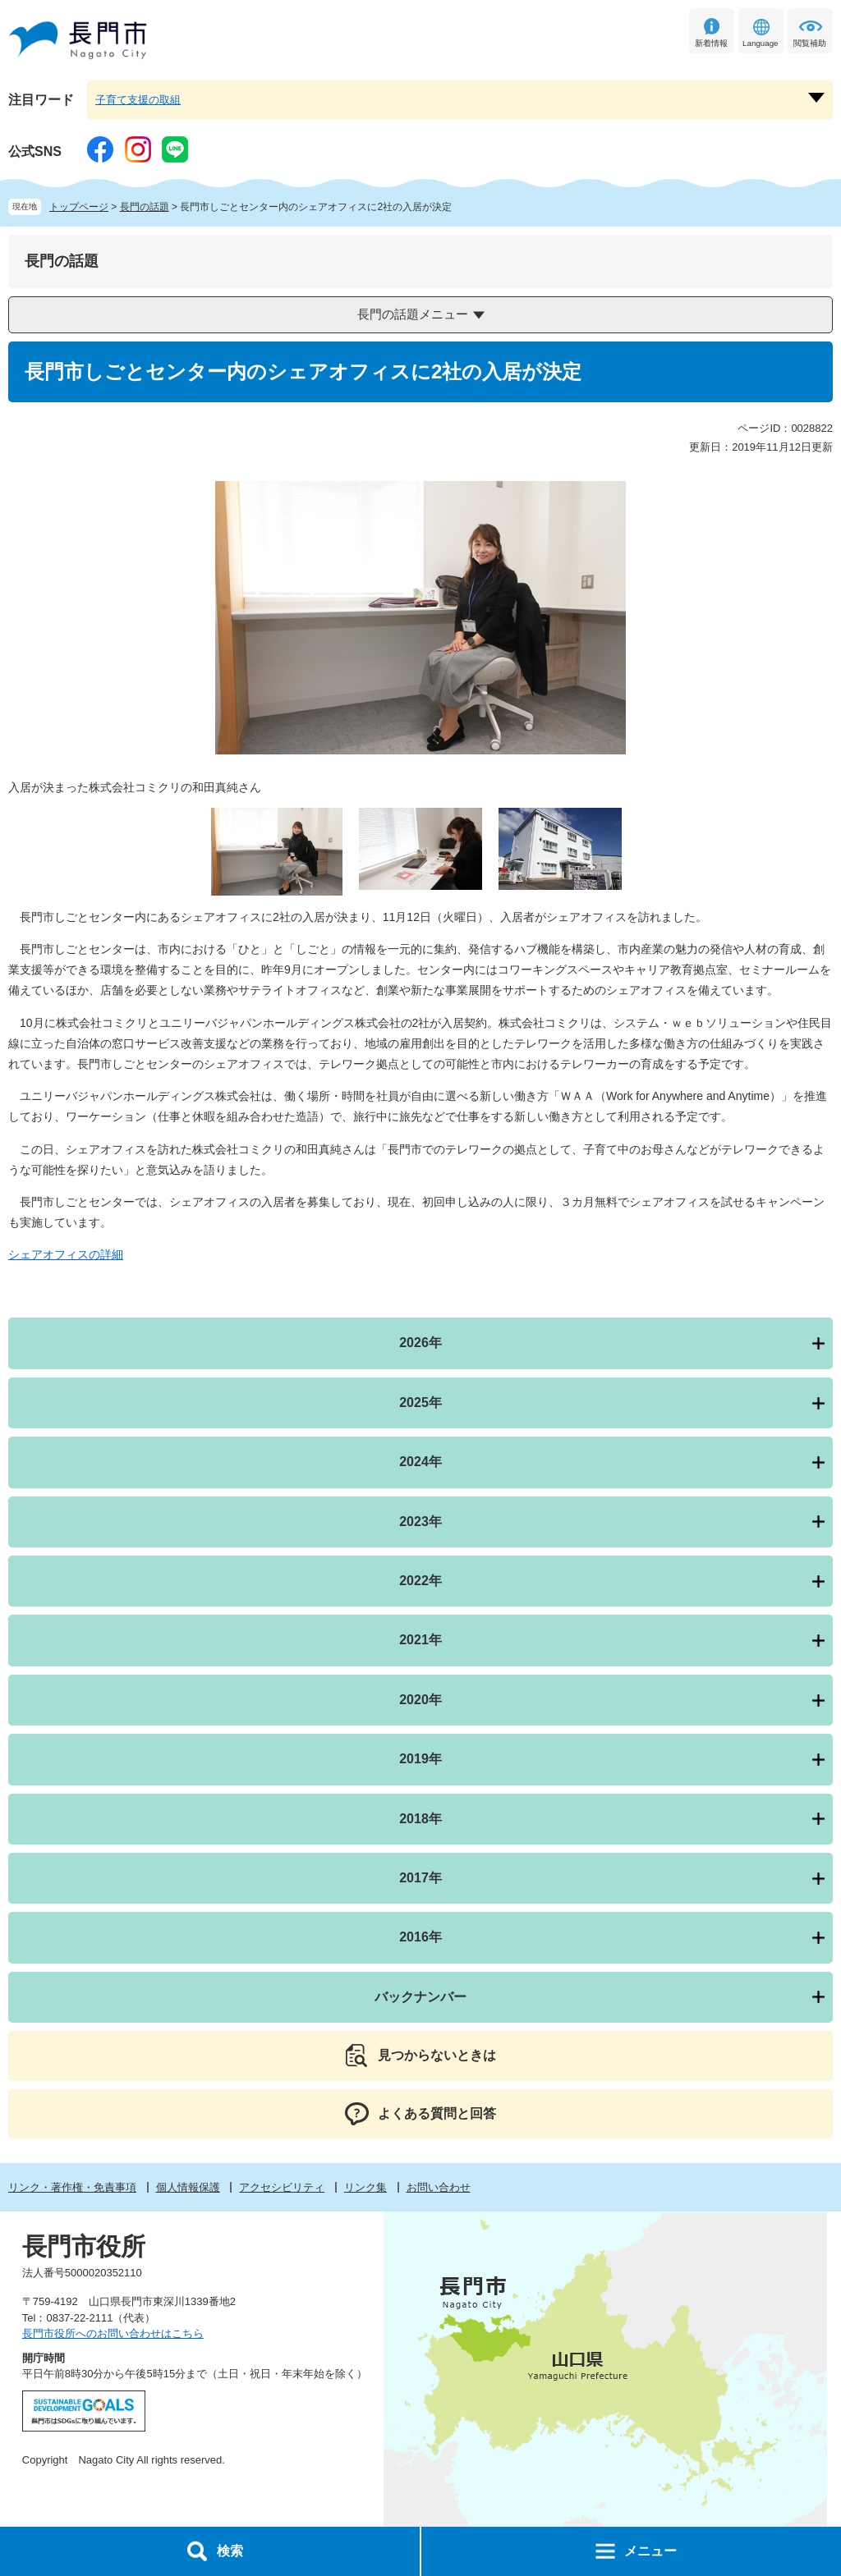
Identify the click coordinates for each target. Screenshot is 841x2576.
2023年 (420, 1522)
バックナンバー (420, 1997)
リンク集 (365, 2187)
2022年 (420, 1581)
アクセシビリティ (281, 2187)
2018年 (420, 1819)
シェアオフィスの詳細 (65, 1254)
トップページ (78, 207)
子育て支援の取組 (138, 100)
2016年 (420, 1937)
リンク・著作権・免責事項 (72, 2187)
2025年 (420, 1402)
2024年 (420, 1462)
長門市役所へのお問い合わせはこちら (113, 2333)
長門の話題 (144, 207)
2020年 (420, 1700)
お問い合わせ (439, 2187)
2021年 (420, 1640)
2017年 (420, 1878)
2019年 (420, 1759)
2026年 (420, 1343)
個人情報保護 (188, 2187)
